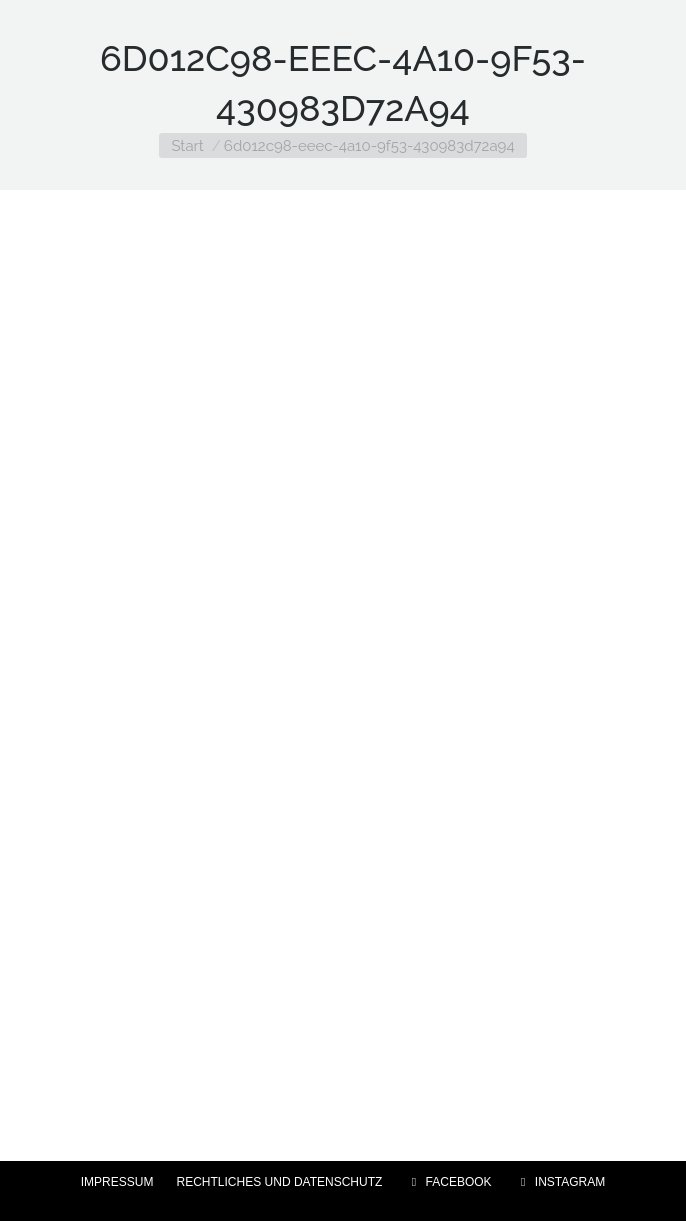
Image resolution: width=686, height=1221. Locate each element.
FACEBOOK (448, 1182)
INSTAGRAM (560, 1182)
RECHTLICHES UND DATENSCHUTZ (280, 1182)
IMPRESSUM (117, 1182)
